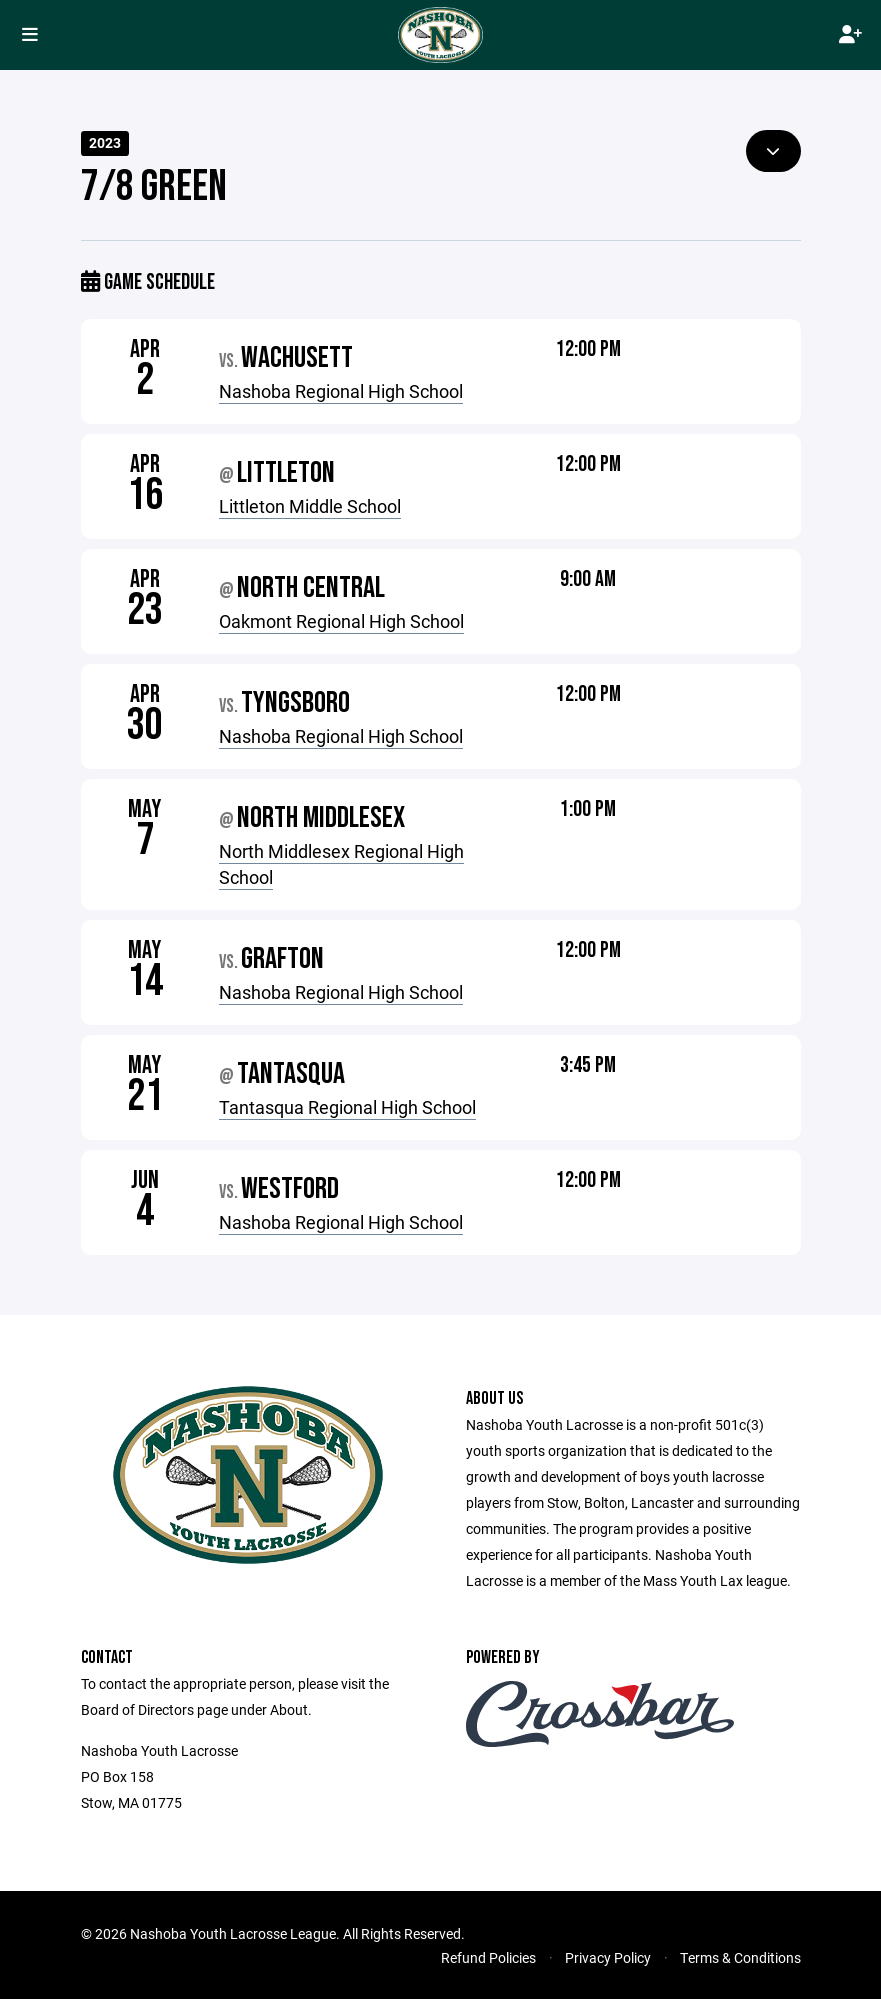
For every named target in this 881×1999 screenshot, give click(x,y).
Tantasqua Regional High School (347, 1107)
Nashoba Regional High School (341, 391)
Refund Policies (488, 1957)
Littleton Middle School (310, 506)
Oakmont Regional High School (341, 621)
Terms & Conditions (740, 1957)
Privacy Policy (608, 1957)
